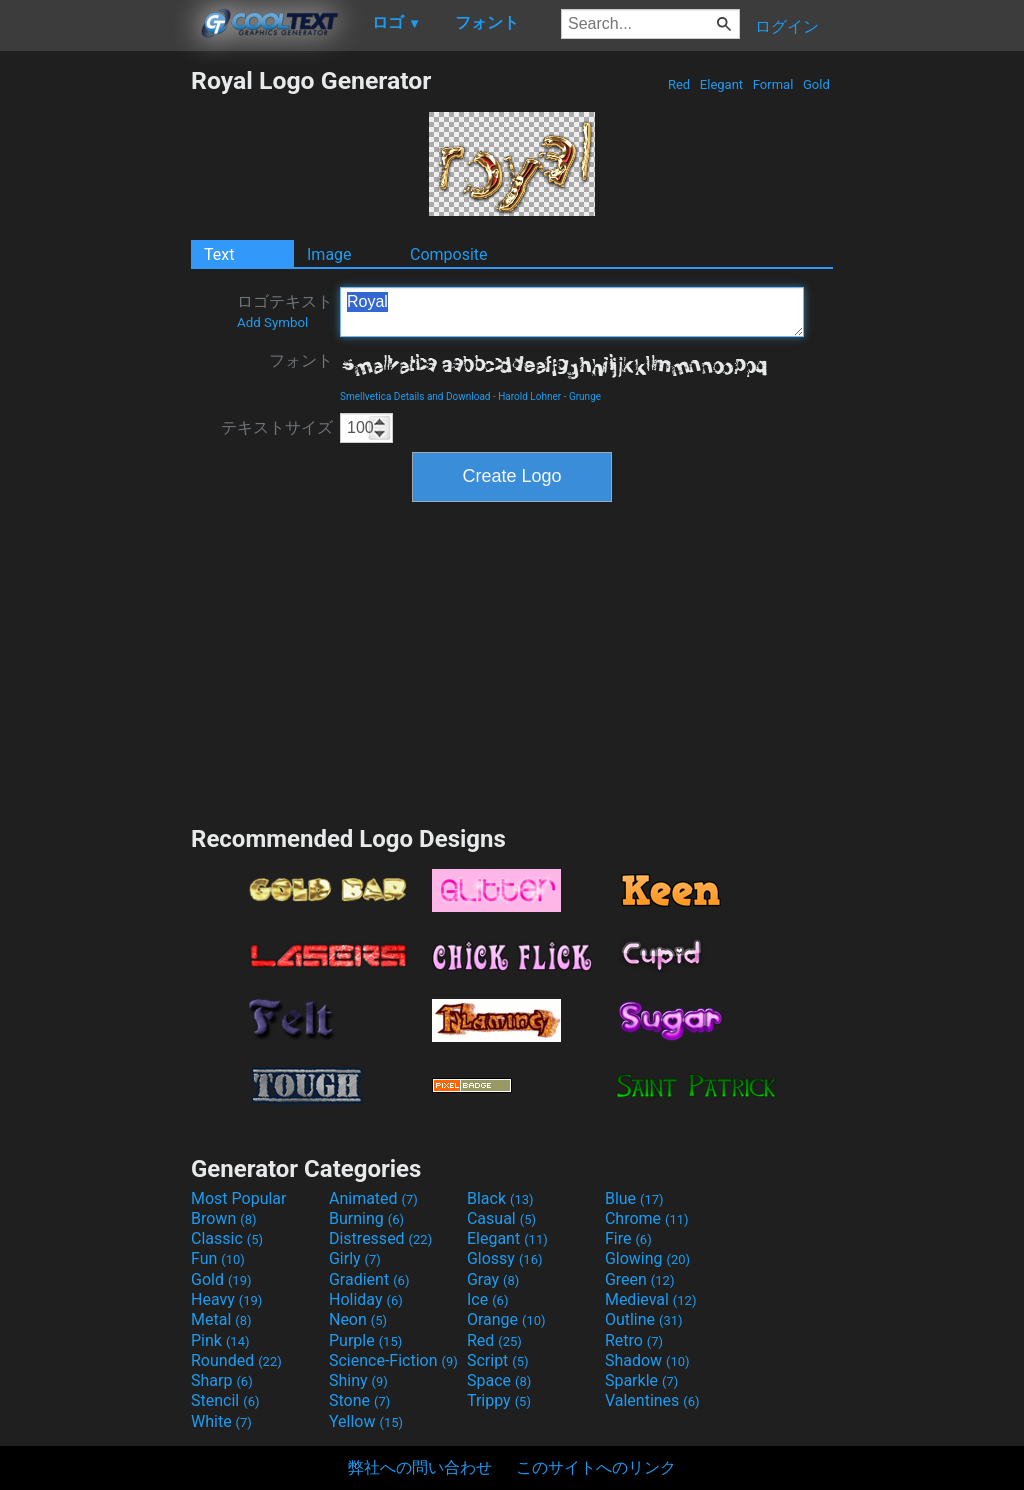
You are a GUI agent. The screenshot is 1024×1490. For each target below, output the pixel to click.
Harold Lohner (529, 396)
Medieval (651, 1299)
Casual (501, 1218)
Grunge (585, 396)
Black (500, 1198)
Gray (493, 1279)
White (221, 1421)
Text (219, 254)
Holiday (366, 1299)
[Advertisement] (95, 366)
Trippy (499, 1400)
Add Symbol (272, 322)
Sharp (222, 1380)
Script (498, 1360)
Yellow (366, 1421)
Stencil (225, 1400)
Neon (358, 1319)
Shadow (647, 1360)
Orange (506, 1319)
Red (679, 84)
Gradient (369, 1279)
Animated (373, 1198)
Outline (644, 1319)
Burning (366, 1218)
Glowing (647, 1258)
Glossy (505, 1258)
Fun (218, 1258)
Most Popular (239, 1198)
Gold (816, 84)
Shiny (358, 1380)
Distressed (380, 1238)
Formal (773, 84)
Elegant (722, 84)
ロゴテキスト (285, 311)
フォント (301, 360)
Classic (227, 1238)
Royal (572, 312)
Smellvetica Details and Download (415, 396)
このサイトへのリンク (596, 1467)
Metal (221, 1319)
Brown (223, 1218)
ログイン (787, 26)
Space (499, 1380)
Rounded (236, 1360)
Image (329, 254)
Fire (628, 1238)
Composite (449, 254)
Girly (355, 1258)
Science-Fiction (393, 1360)
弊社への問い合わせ (420, 1467)
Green (640, 1279)
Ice (487, 1299)
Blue (634, 1198)
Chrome (647, 1218)
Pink (220, 1340)
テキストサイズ (277, 427)
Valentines (652, 1400)
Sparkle (641, 1380)
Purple (365, 1340)
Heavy (226, 1299)
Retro (634, 1340)
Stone (359, 1400)
